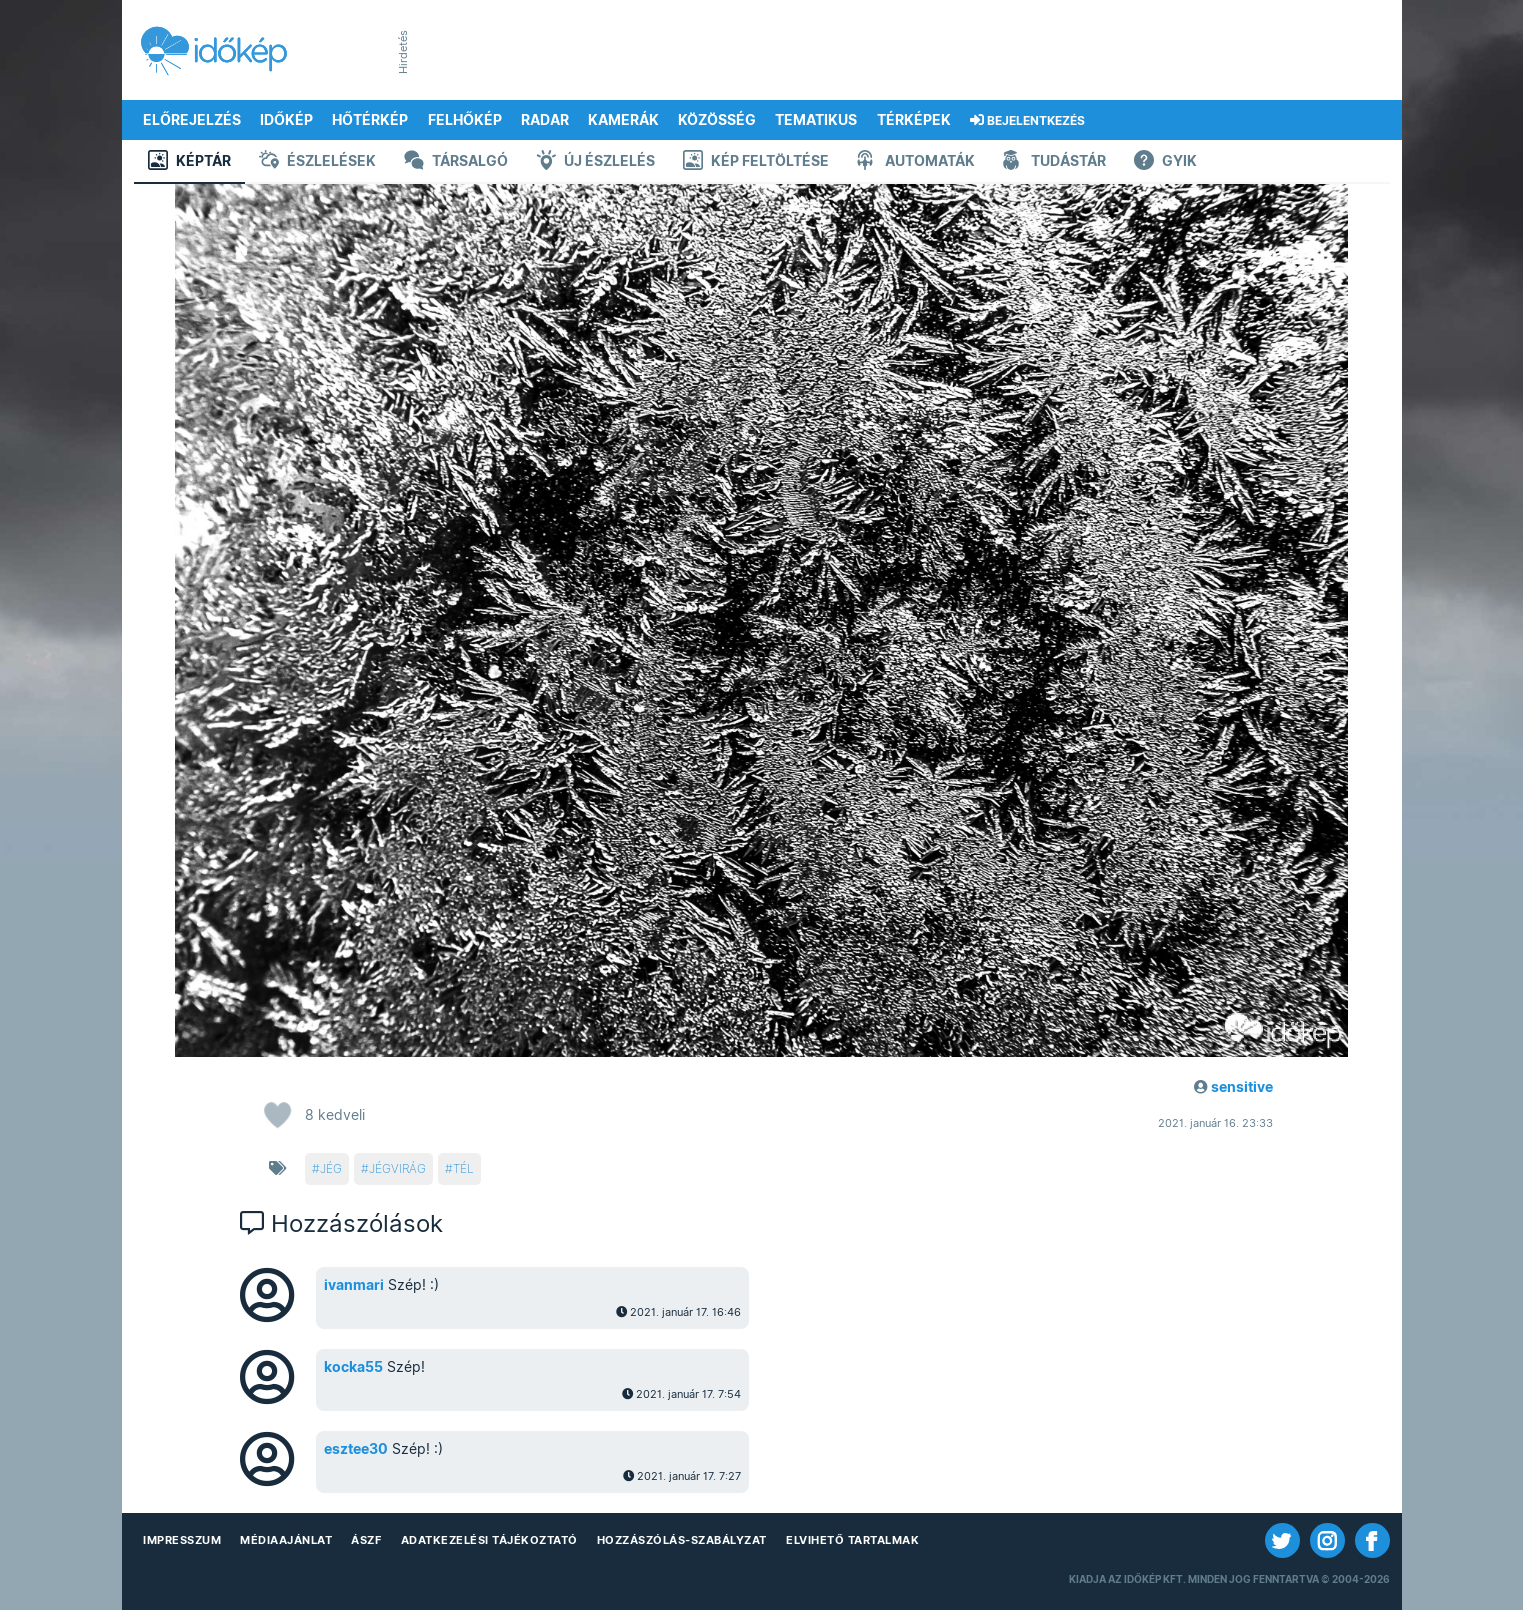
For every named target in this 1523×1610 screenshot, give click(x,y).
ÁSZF (366, 1540)
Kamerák (623, 120)
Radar (545, 120)
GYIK (1165, 162)
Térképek (914, 120)
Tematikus (816, 120)
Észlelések (317, 162)
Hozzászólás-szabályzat (682, 1540)
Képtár (189, 162)
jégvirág (397, 1168)
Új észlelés (595, 162)
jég (331, 1168)
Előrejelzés (192, 120)
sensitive (1242, 1087)
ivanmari (354, 1285)
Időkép (286, 120)
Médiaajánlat (286, 1540)
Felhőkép (465, 120)
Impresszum (182, 1540)
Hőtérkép (370, 120)
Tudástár (1054, 162)
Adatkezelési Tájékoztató (489, 1540)
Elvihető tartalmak (852, 1540)
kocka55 (353, 1367)
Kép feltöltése (756, 162)
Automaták (916, 162)
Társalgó (456, 162)
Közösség (717, 120)
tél (463, 1168)
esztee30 (356, 1449)
